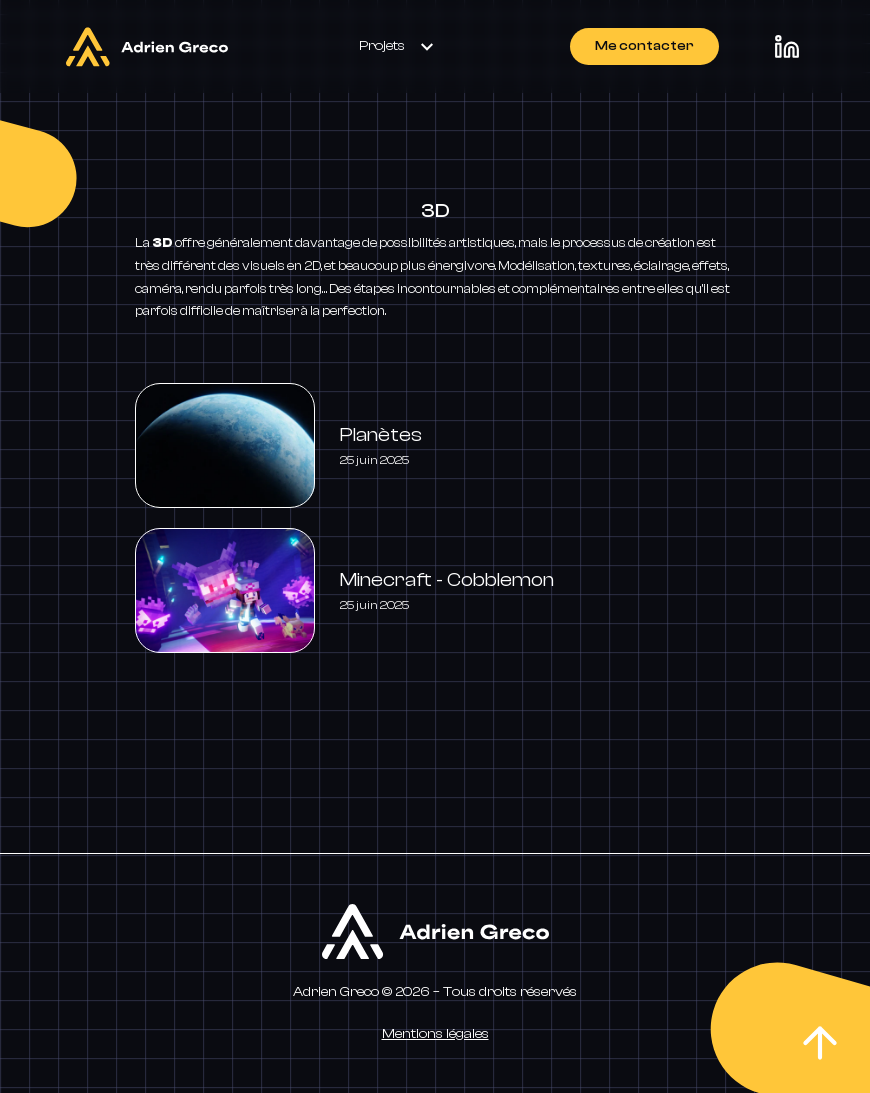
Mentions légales (435, 1034)
